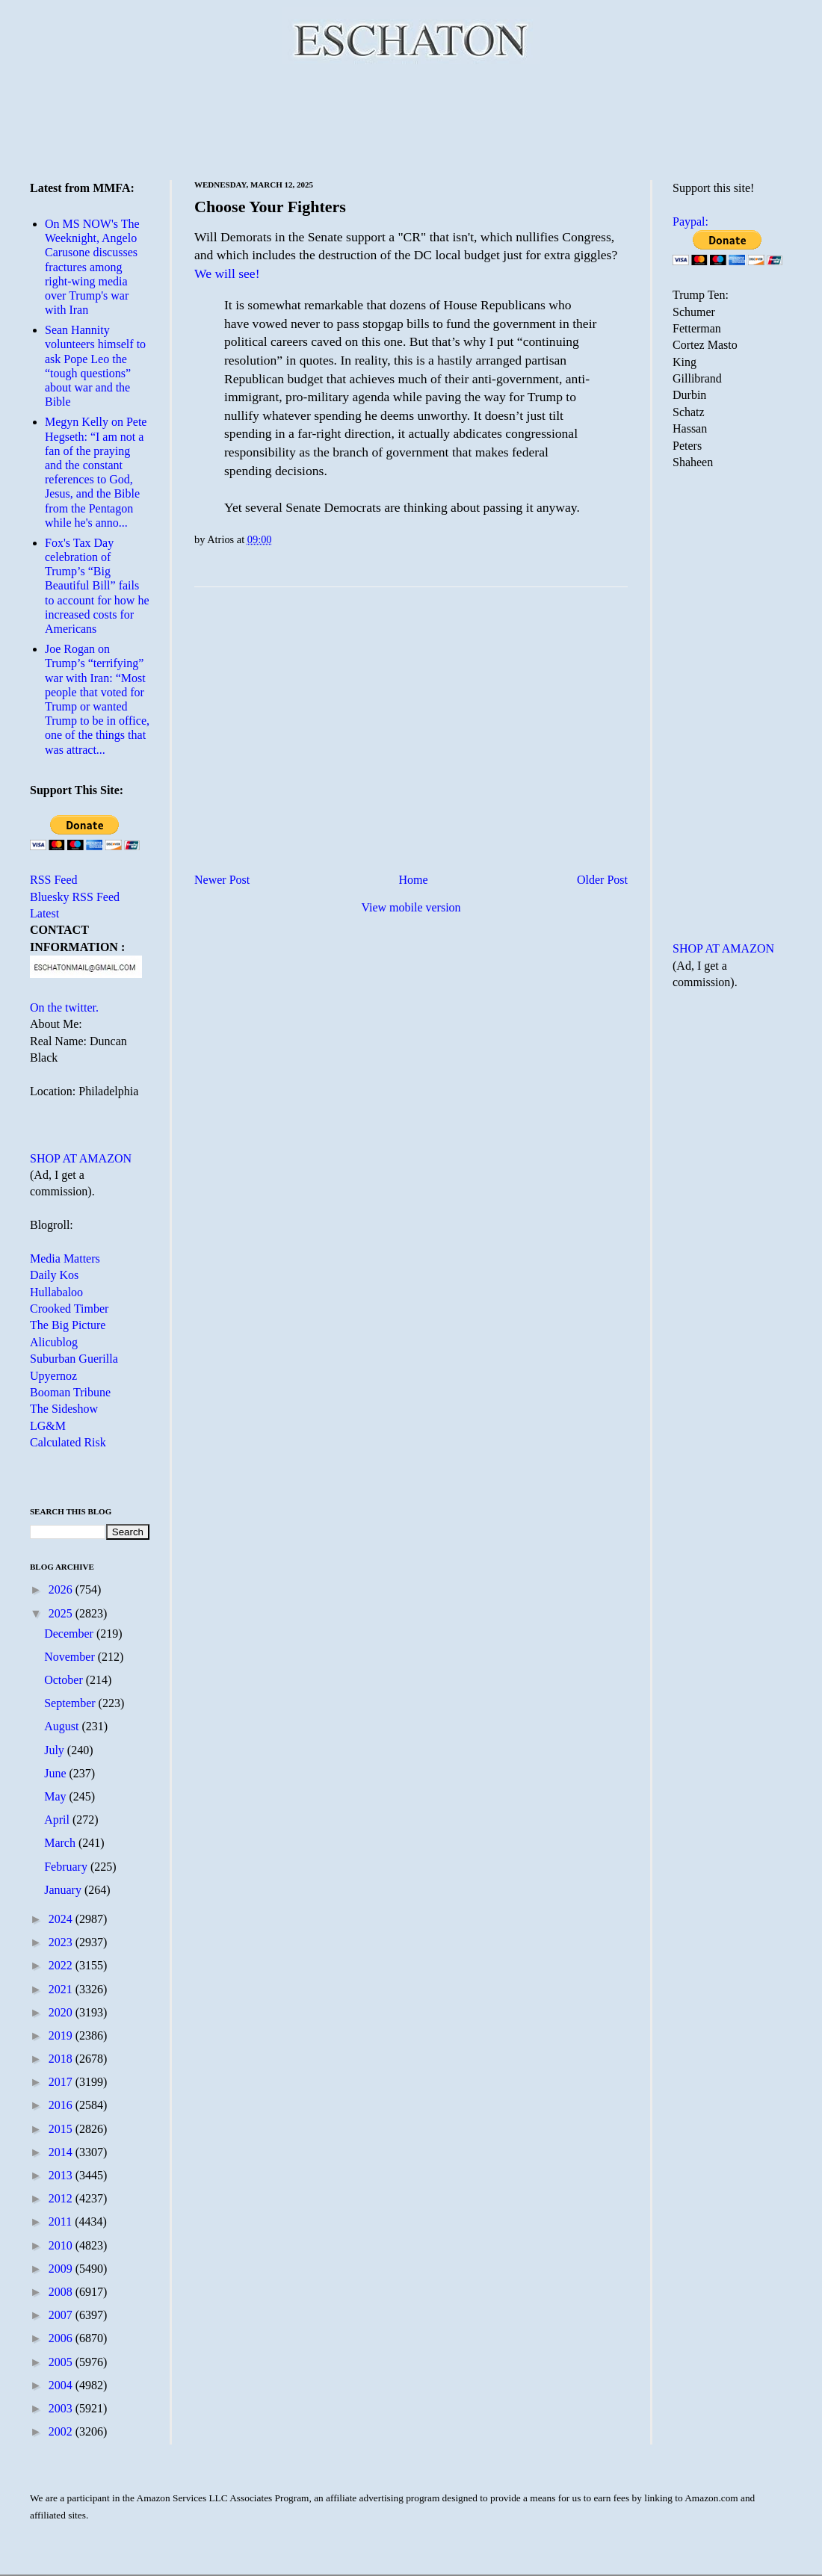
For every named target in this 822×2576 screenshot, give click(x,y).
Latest (44, 913)
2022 (62, 1965)
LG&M (48, 1425)
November (71, 1656)
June (56, 1773)
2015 (62, 2129)
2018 (62, 2058)
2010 (62, 2245)
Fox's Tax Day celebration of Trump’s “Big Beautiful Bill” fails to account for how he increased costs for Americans (97, 585)
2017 (62, 2081)
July (55, 1750)
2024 (62, 1919)
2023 (62, 1942)
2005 (62, 2362)
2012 (62, 2198)
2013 (62, 2175)
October (65, 1680)
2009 (62, 2268)
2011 (62, 2221)
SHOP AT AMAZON (81, 1158)
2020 (62, 2012)
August (62, 1726)
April (58, 1819)
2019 (62, 2035)
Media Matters (65, 1258)
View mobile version (410, 907)
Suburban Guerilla (74, 1358)
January (64, 1889)
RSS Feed (54, 879)
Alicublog (54, 1342)
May (56, 1796)
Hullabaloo (56, 1292)
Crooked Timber (69, 1308)
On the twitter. (64, 1007)
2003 (62, 2408)
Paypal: (690, 221)
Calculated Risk (68, 1442)
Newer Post (222, 879)
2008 (62, 2291)
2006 (62, 2338)
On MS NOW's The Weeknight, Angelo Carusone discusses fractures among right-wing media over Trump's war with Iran (92, 266)
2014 (62, 2152)
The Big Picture (67, 1325)
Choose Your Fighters (270, 206)
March (61, 1842)
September (71, 1703)
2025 (62, 1613)
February (67, 1866)
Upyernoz (53, 1375)
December (70, 1633)
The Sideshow (64, 1408)
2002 (62, 2431)
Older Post (602, 879)
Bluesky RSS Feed (75, 897)
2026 (62, 1589)
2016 (62, 2105)
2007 (62, 2315)
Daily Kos (54, 1275)
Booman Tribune (70, 1392)
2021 (62, 1989)
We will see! (227, 273)
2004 (62, 2385)
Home (413, 879)
